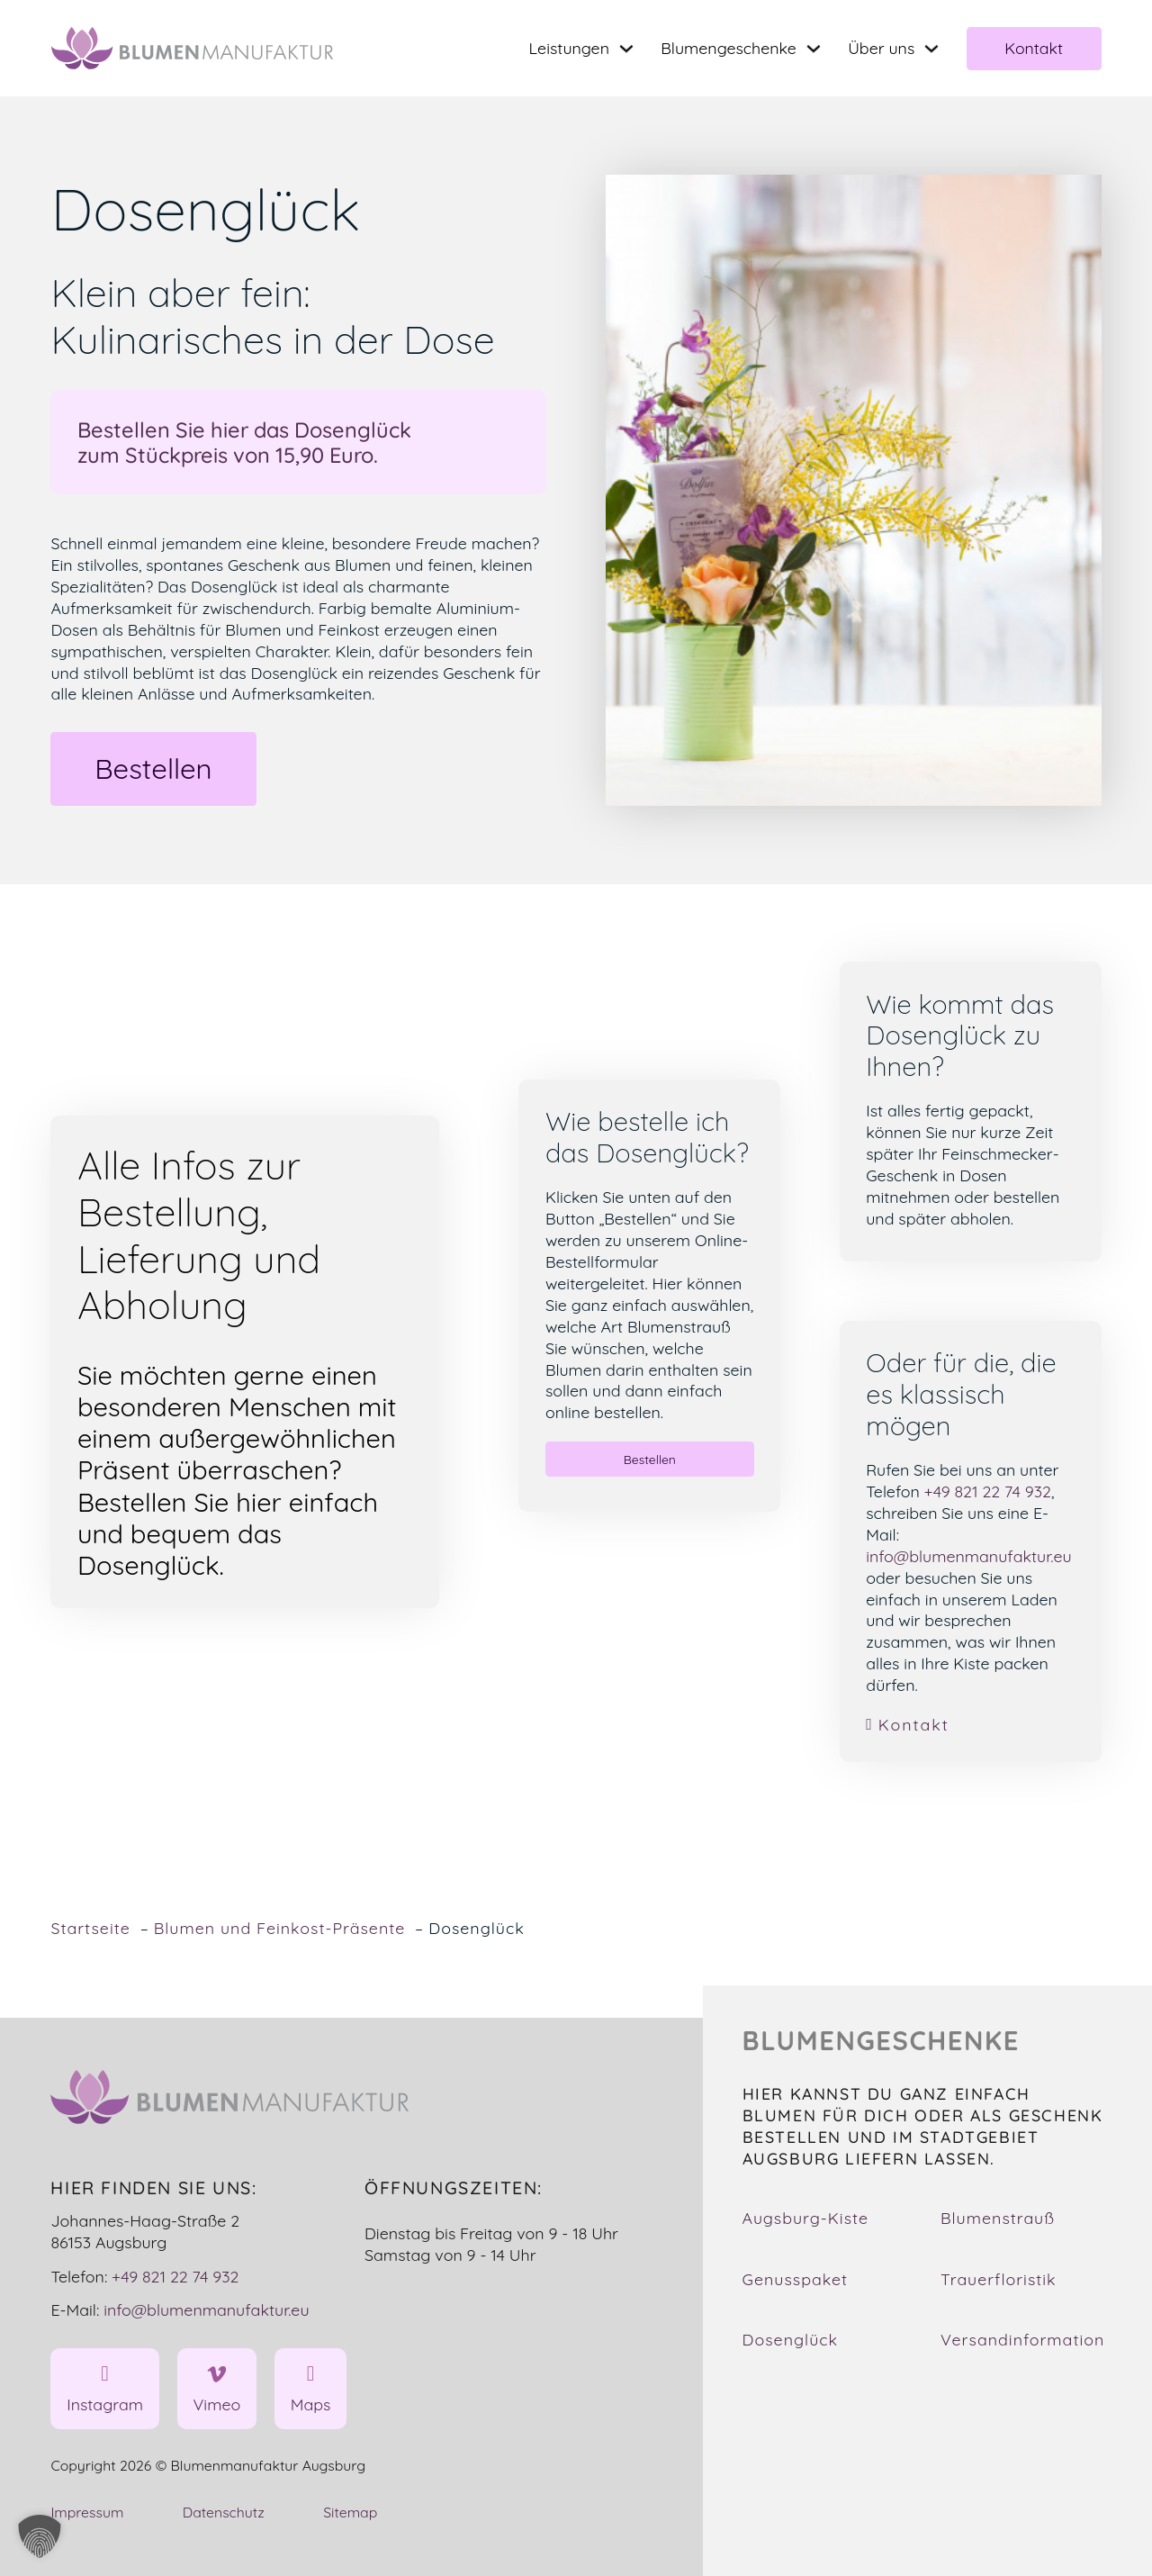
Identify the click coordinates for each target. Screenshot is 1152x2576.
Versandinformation (1022, 2339)
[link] (970, 1725)
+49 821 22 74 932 (987, 1491)
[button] (39, 2536)
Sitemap (350, 2512)
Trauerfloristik (998, 2279)
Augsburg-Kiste (805, 2218)
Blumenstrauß (997, 2218)
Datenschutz (224, 2512)
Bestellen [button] (153, 768)
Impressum (86, 2512)
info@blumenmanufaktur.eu (968, 1556)
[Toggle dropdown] (626, 49)
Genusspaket (795, 2279)
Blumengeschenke (728, 48)
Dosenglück (790, 2339)
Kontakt (1033, 48)
